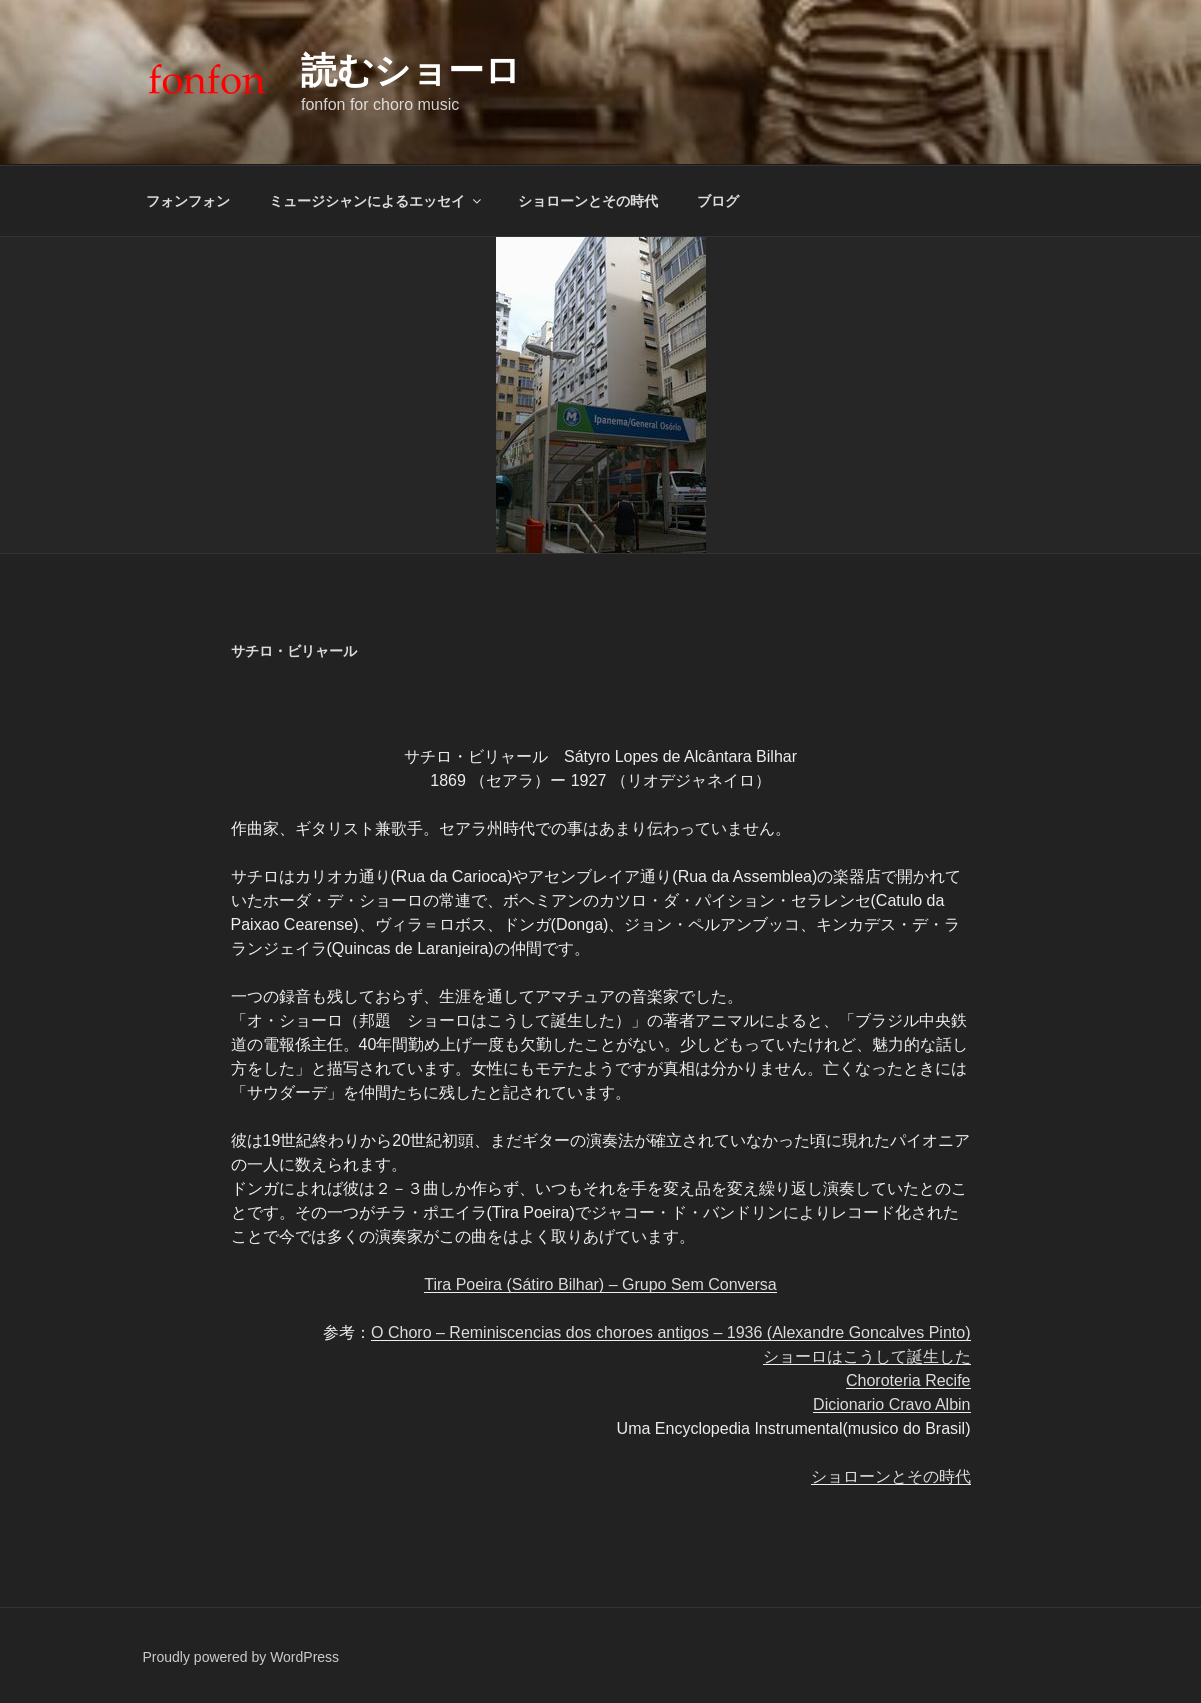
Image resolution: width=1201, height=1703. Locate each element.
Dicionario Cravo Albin (891, 1404)
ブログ (718, 201)
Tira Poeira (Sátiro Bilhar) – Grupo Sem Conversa (600, 1284)
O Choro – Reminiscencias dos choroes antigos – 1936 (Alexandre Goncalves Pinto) (670, 1332)
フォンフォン (188, 201)
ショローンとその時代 (588, 201)
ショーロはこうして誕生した (867, 1356)
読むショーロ (411, 70)
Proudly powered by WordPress (241, 1657)
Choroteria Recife (908, 1380)
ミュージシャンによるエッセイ (376, 201)
